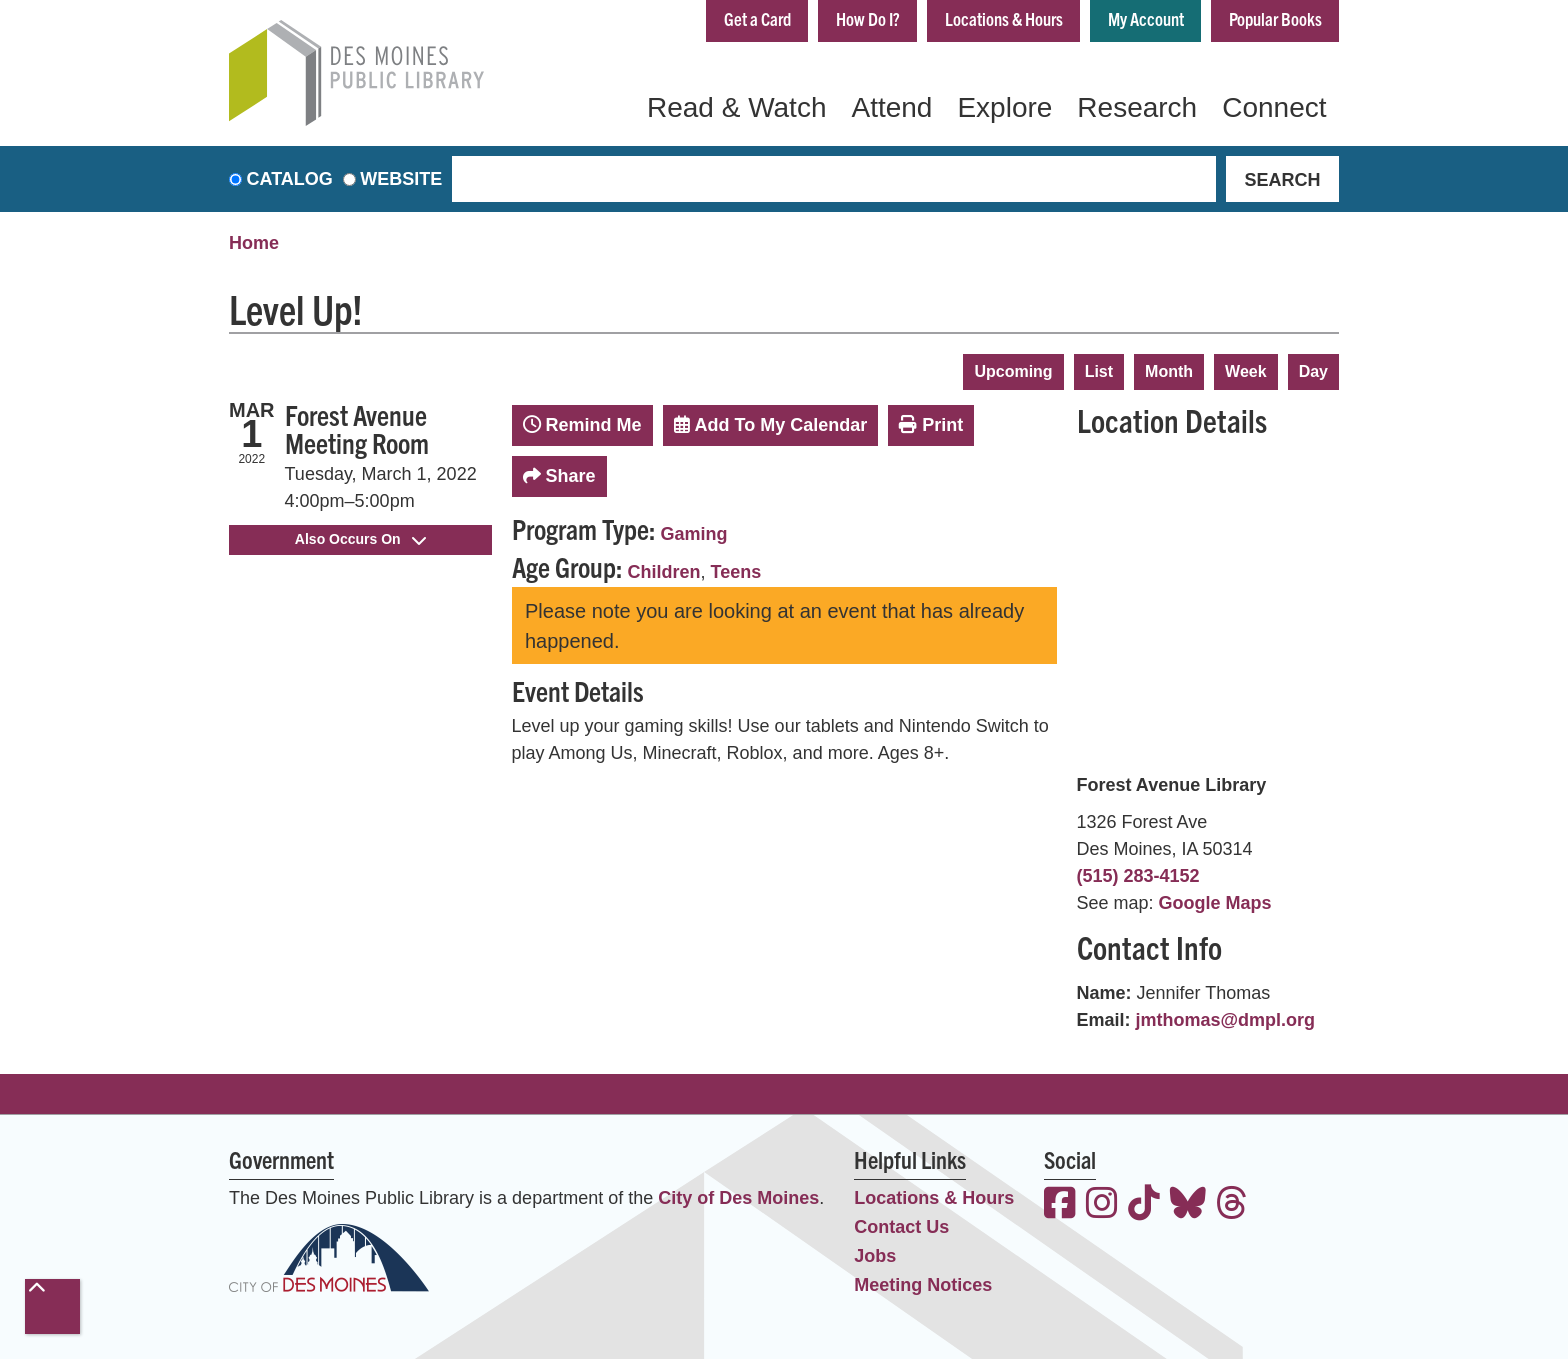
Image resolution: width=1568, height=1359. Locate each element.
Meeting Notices (923, 1285)
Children (664, 572)
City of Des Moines (738, 1198)
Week (1246, 371)
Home (254, 243)
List (1099, 371)
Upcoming (1013, 371)
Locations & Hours (1004, 18)
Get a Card (757, 18)
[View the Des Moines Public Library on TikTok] (1144, 1205)
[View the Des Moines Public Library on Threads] (1232, 1205)
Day (1313, 371)
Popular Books (1275, 18)
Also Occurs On (360, 539)
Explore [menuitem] (1004, 107)
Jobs (875, 1256)
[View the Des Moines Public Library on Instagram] (1102, 1205)
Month (1169, 371)
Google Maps (1215, 903)
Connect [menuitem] (1274, 107)
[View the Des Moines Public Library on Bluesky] (1188, 1205)
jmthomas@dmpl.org (1226, 1020)
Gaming (694, 534)
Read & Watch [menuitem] (736, 107)
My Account (1146, 18)
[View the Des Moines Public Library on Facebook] (1060, 1205)
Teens (736, 572)
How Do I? (868, 18)
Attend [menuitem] (891, 107)
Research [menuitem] (1137, 107)
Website (401, 179)
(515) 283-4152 (1138, 876)
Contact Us (901, 1227)
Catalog (290, 179)
